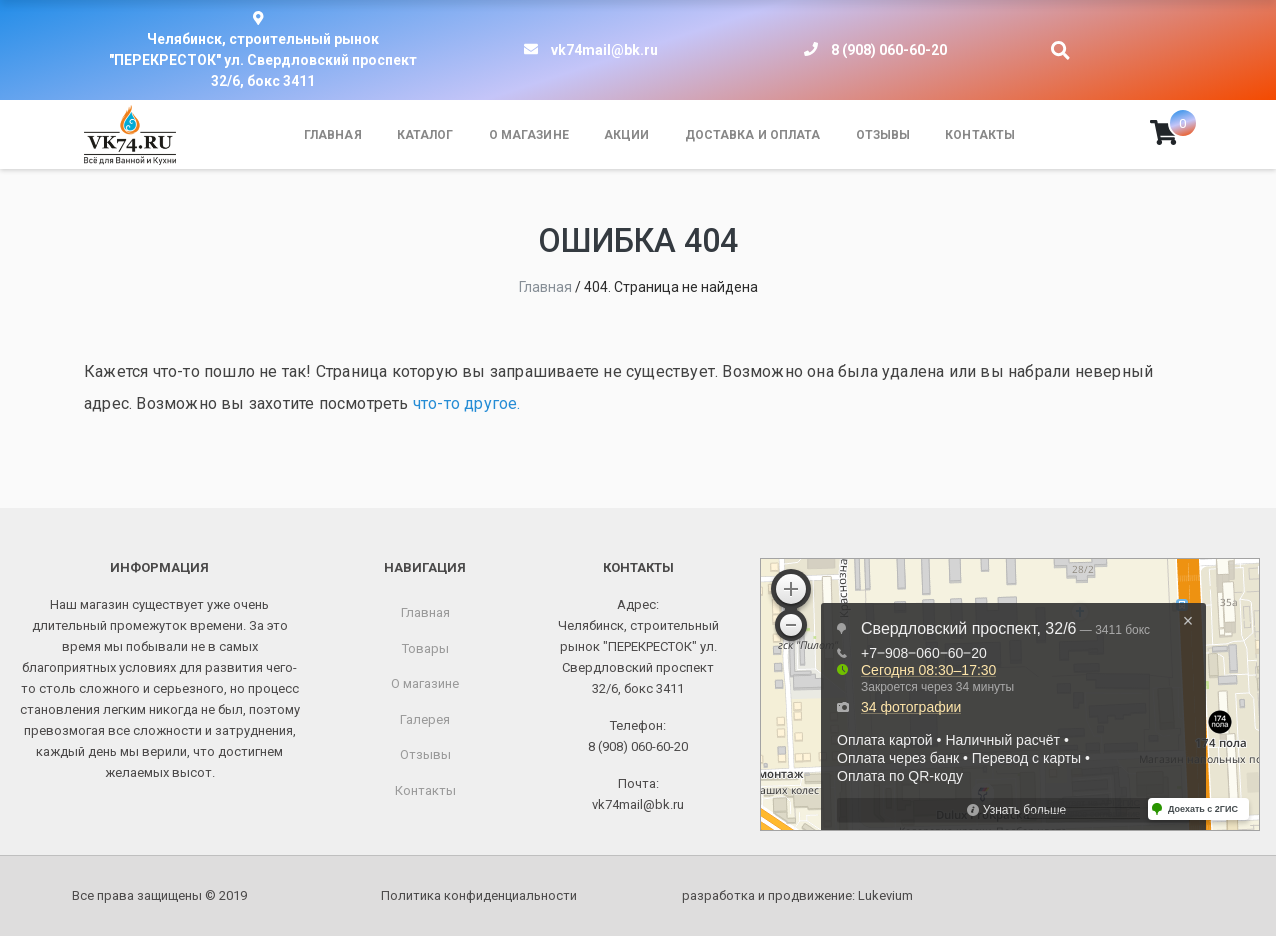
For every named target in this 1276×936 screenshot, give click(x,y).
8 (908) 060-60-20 (889, 50)
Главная (333, 135)
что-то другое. (467, 403)
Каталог (425, 135)
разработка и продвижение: (797, 895)
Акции (627, 135)
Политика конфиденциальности (479, 895)
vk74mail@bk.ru (604, 50)
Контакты (980, 135)
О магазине (529, 135)
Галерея (425, 719)
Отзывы (883, 135)
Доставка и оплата (753, 135)
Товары (425, 648)
